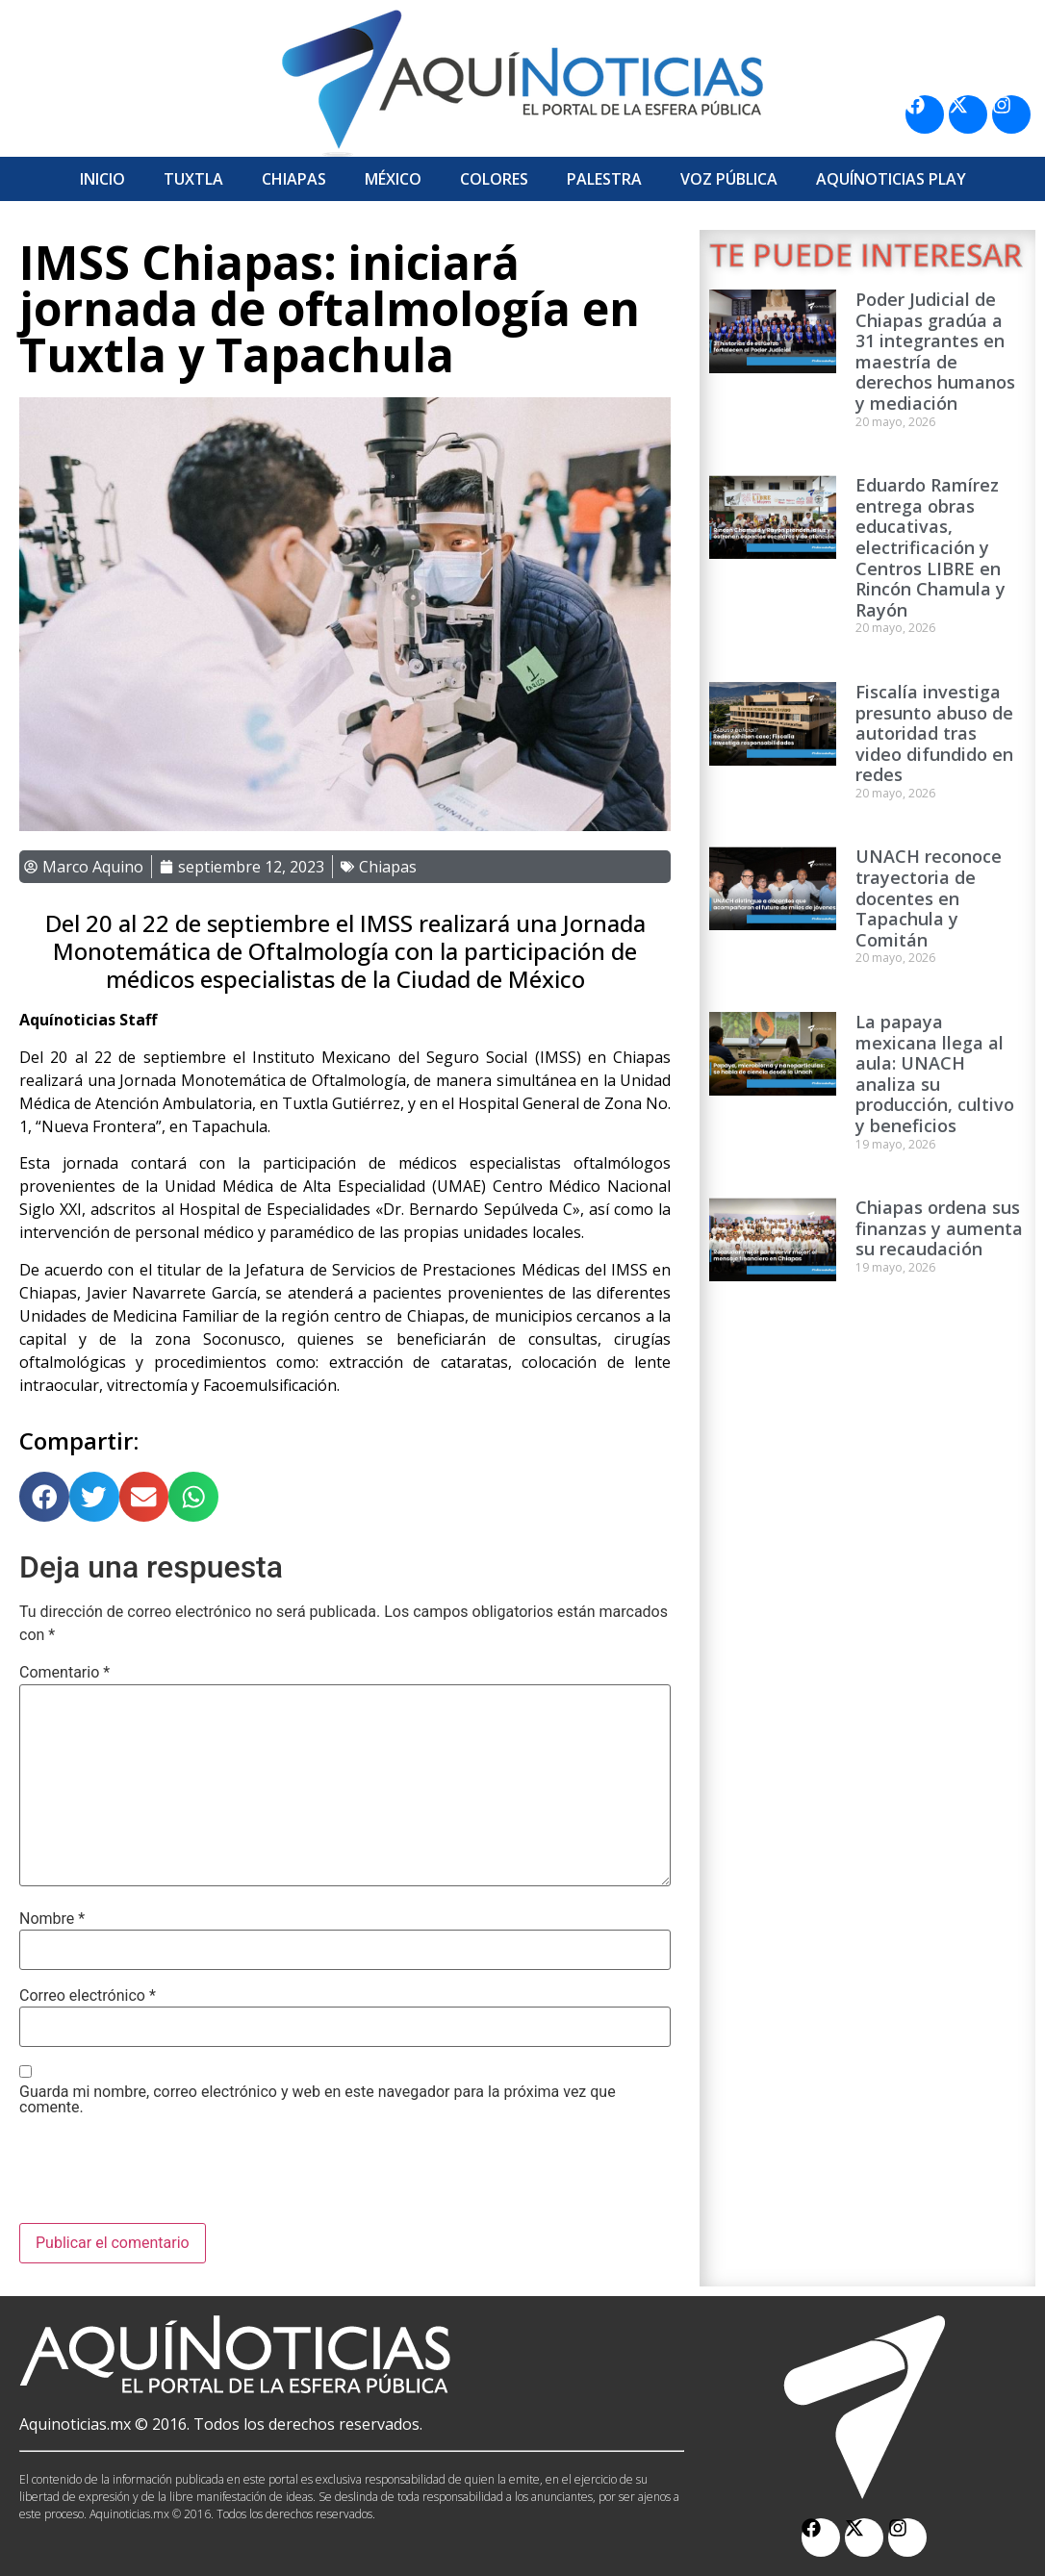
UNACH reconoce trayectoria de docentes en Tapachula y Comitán (928, 897)
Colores (494, 178)
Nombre (52, 1919)
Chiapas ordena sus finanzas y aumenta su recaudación (939, 1228)
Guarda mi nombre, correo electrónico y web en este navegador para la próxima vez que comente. (317, 2099)
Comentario (64, 1672)
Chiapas (294, 178)
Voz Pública (728, 178)
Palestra (604, 178)
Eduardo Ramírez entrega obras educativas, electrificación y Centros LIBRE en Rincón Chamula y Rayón (930, 547)
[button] (44, 1497)
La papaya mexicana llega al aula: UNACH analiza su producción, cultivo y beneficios (934, 1073)
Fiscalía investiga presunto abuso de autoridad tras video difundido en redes (934, 733)
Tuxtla (193, 178)
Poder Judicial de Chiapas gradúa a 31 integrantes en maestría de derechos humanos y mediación (935, 351)
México (393, 178)
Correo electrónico (87, 1996)
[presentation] (165, 2175)
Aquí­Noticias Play (891, 178)
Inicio (102, 178)
